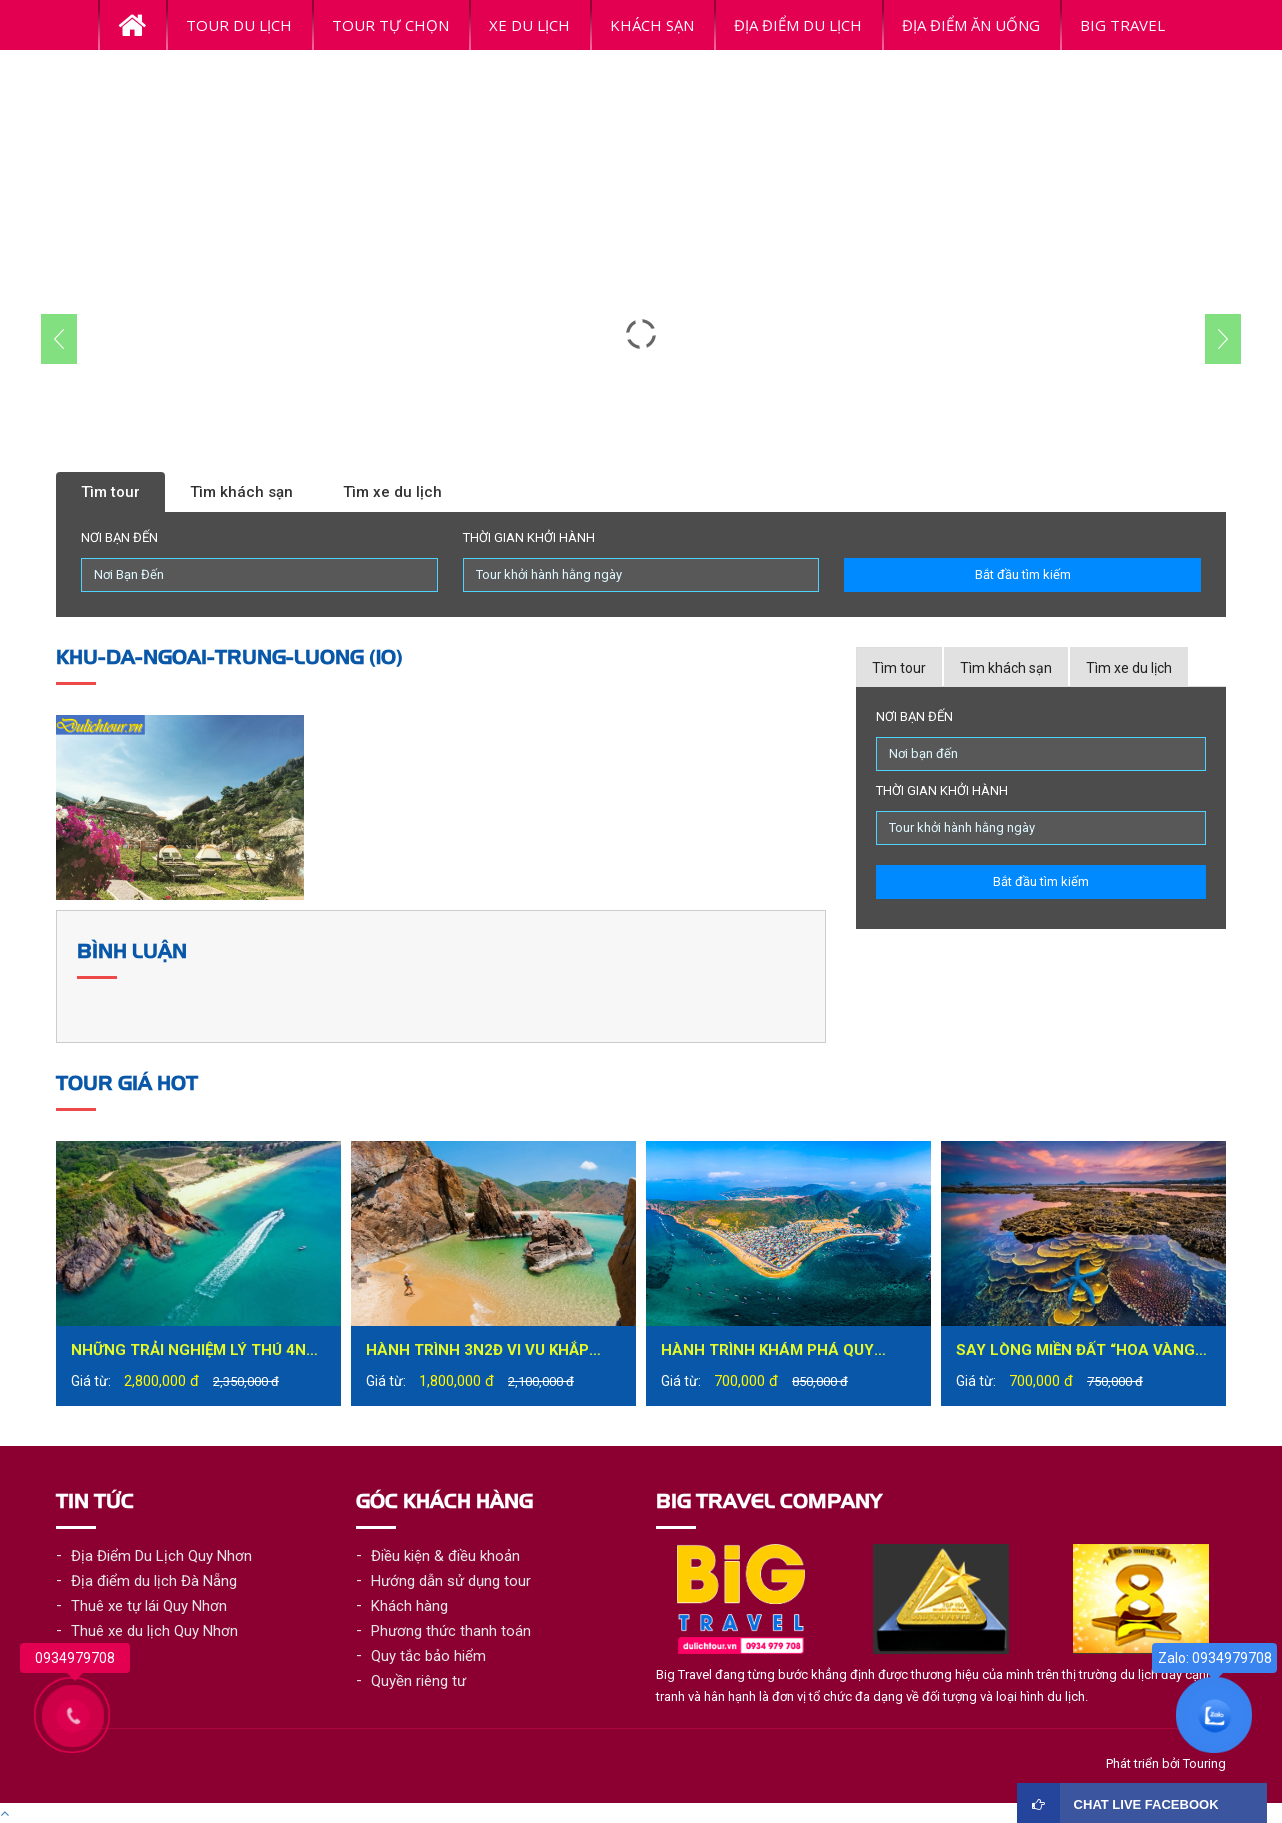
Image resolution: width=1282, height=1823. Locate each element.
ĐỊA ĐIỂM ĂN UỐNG (971, 25)
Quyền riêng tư (418, 1681)
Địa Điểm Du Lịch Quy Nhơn (161, 1556)
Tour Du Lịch (239, 25)
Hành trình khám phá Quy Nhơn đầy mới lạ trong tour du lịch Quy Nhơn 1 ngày (778, 1352)
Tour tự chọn (390, 25)
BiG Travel (1122, 25)
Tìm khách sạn (241, 492)
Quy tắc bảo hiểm (428, 1656)
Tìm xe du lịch (392, 492)
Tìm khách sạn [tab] (1006, 668)
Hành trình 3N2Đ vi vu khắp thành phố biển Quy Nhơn (477, 1352)
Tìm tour (110, 492)
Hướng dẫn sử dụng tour (451, 1581)
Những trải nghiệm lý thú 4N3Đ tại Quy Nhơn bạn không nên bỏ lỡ (198, 1352)
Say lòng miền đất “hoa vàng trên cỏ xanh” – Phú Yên (1075, 1352)
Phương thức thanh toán (451, 1631)
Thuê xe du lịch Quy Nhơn (154, 1631)
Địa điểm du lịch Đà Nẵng (154, 1581)
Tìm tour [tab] (899, 668)
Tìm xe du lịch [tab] (1129, 668)
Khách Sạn (652, 25)
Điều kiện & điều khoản (445, 1556)
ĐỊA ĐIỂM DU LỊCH (798, 25)
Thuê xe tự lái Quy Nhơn (149, 1606)
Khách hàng (409, 1606)
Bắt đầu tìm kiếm (1023, 574)
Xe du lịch (529, 25)
